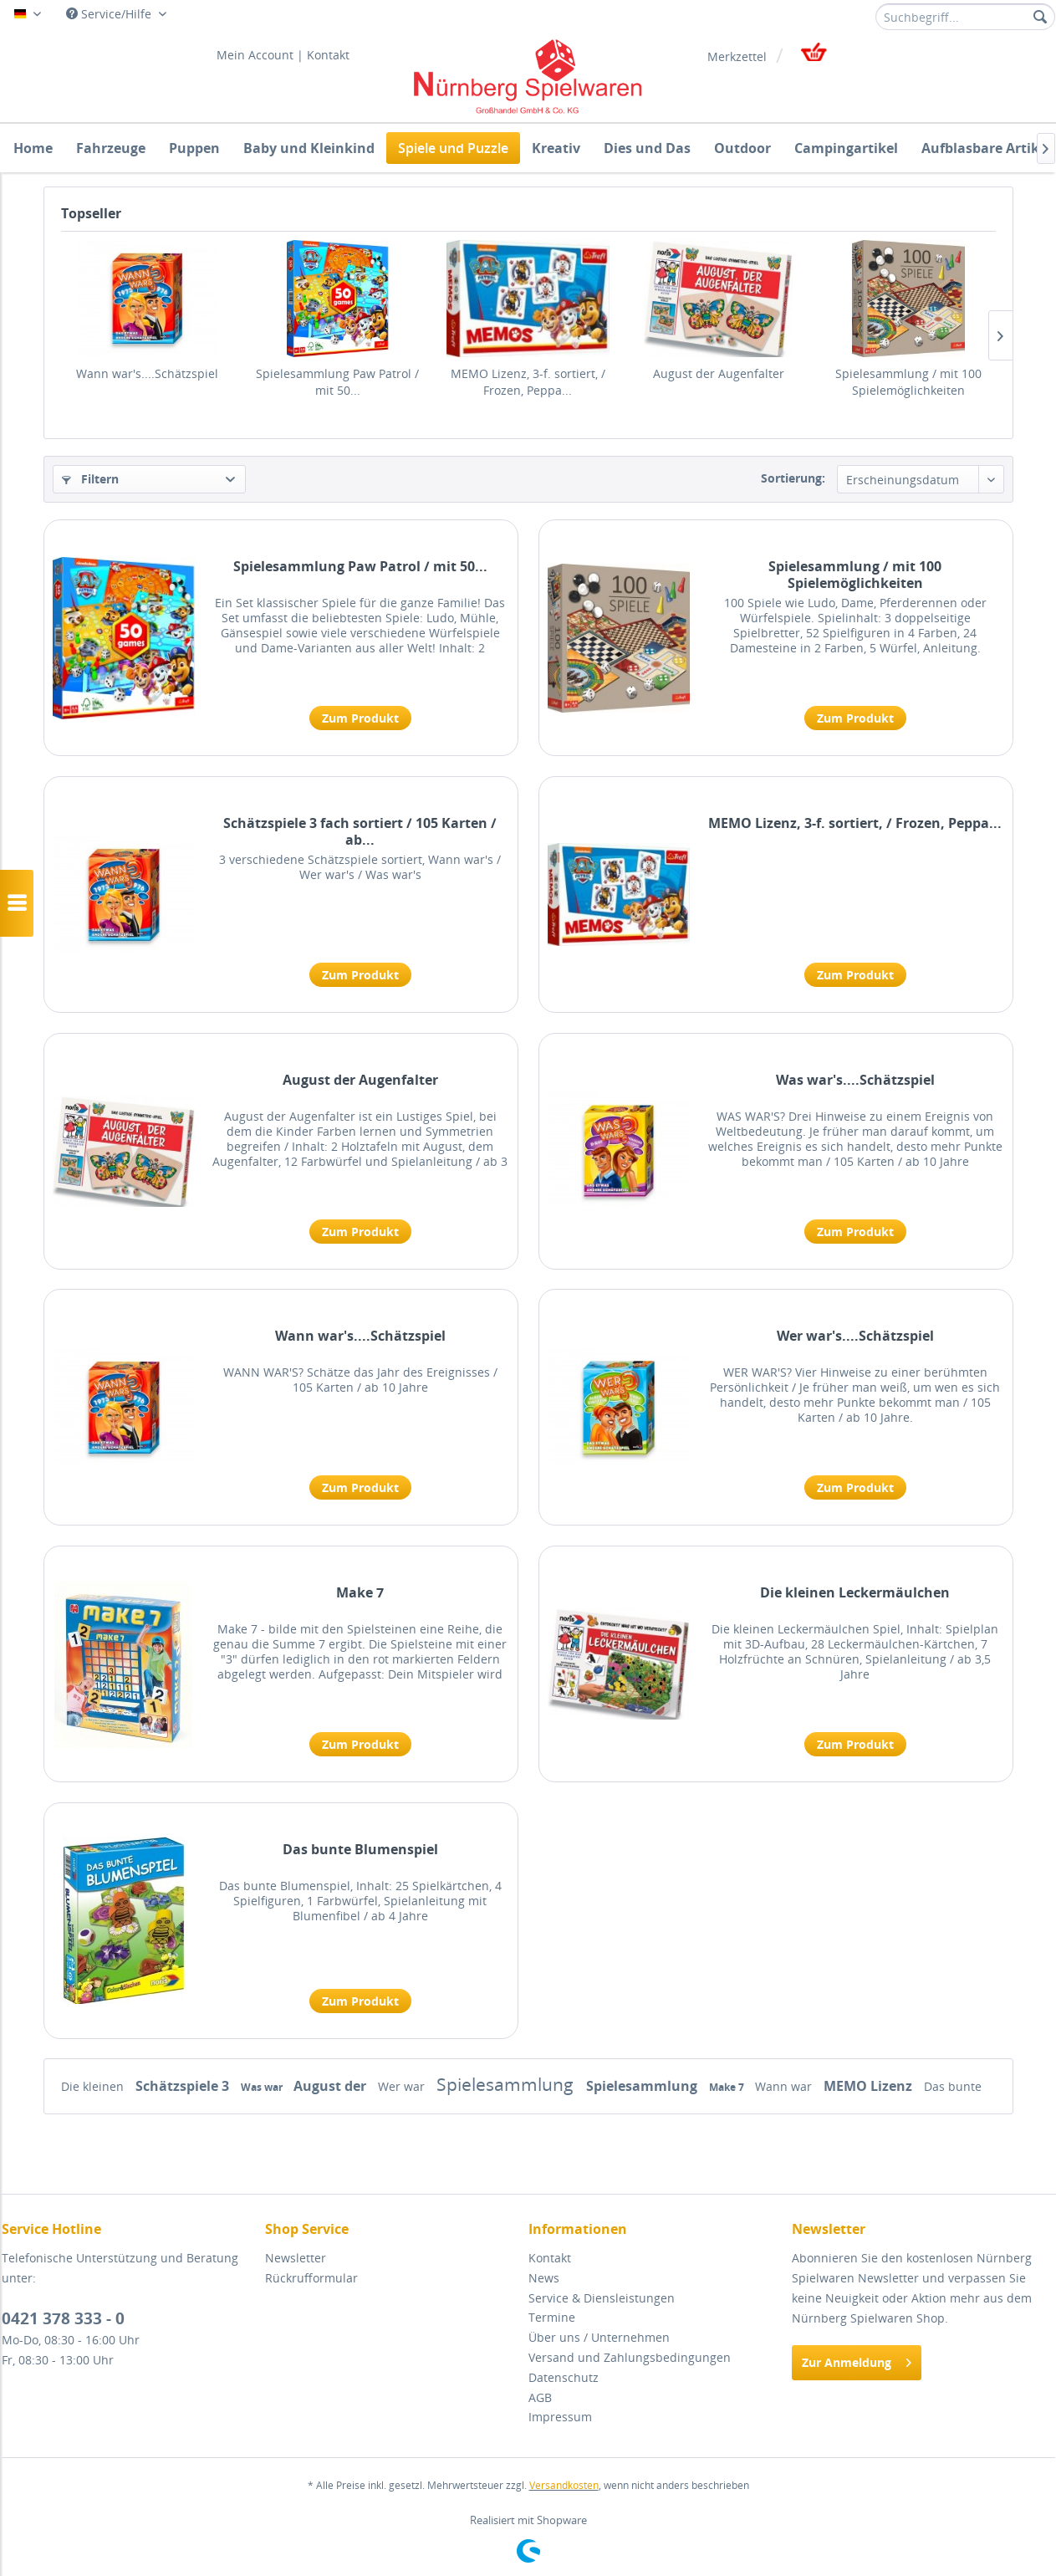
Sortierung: (793, 478)
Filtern (90, 479)
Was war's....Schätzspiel (855, 1080)
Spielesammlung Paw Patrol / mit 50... (337, 381)
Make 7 (360, 1593)
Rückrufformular (311, 2278)
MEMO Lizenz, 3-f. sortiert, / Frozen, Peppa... (528, 381)
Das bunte (953, 2086)
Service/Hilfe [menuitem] (110, 14)
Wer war (403, 2086)
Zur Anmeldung (856, 2359)
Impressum (560, 2417)
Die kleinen (94, 2086)
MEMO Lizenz (870, 2086)
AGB (540, 2397)
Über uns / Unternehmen (599, 2337)
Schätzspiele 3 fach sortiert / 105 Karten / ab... (360, 831)
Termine (551, 2317)
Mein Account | (260, 55)
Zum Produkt (360, 718)
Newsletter (295, 2258)
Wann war (785, 2086)
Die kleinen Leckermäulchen (855, 1593)
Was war (263, 2087)
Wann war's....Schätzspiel (147, 373)
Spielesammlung (507, 2084)
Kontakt (328, 55)
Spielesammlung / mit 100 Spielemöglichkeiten (908, 381)
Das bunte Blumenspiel (360, 1849)
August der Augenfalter (718, 373)
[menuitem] (964, 16)
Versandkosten (564, 2485)
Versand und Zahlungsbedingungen (629, 2357)
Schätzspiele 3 (183, 2086)
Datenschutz (563, 2377)
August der (331, 2086)
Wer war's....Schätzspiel (855, 1336)
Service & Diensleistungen (601, 2298)
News (543, 2278)
